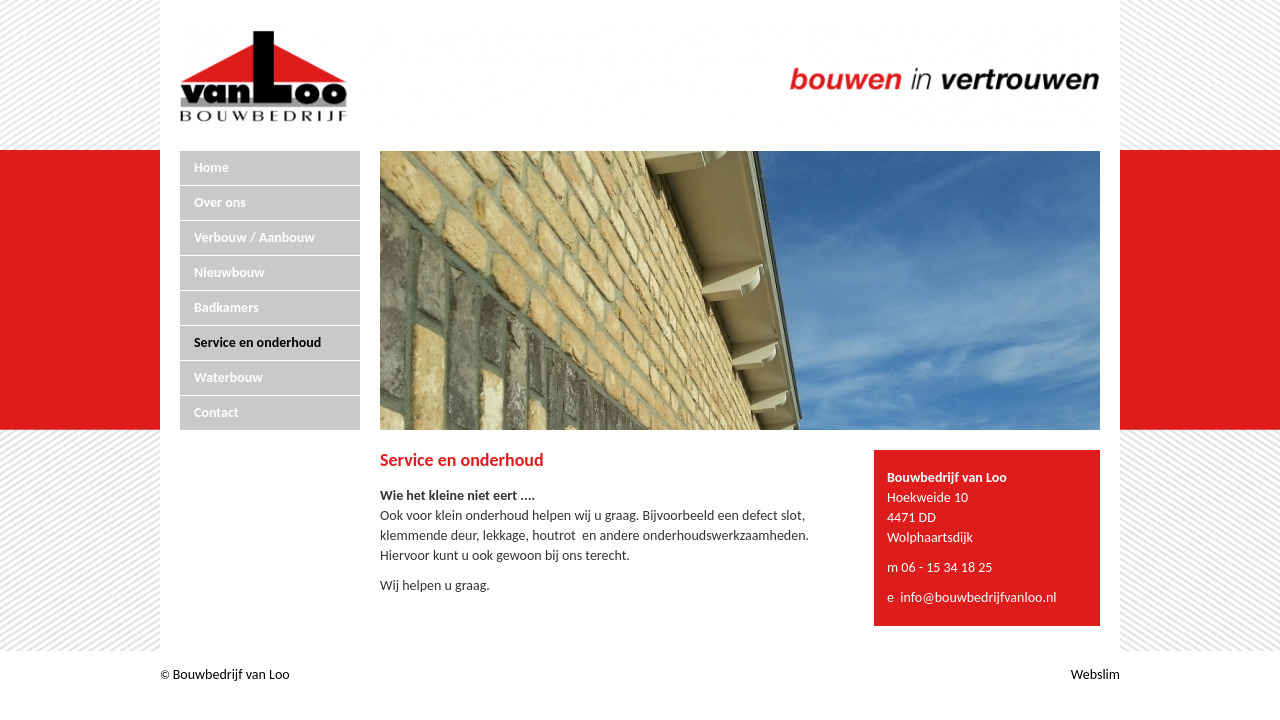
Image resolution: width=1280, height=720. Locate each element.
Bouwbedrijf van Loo (231, 674)
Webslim (1095, 674)
